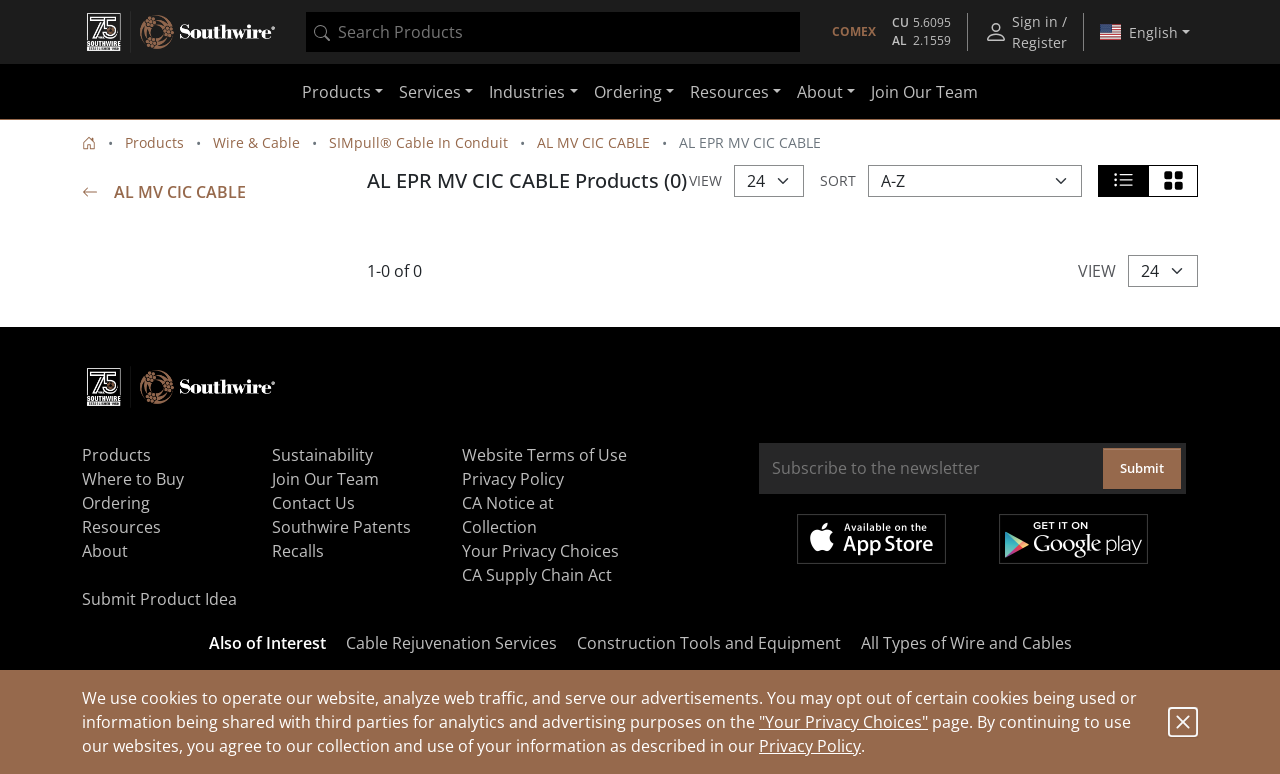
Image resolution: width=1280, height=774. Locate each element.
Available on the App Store (871, 539)
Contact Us (313, 503)
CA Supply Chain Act (537, 575)
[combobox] (553, 32)
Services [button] (430, 92)
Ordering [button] (628, 92)
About (105, 551)
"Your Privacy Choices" (843, 722)
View (705, 180)
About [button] (820, 92)
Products (154, 142)
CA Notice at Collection (508, 515)
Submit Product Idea (159, 599)
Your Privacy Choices (540, 551)
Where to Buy (133, 479)
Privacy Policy (810, 746)
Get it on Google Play (1073, 539)
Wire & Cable (256, 142)
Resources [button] (729, 92)
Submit (1142, 468)
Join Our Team (924, 92)
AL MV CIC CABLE (593, 142)
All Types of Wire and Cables (966, 643)
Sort (838, 180)
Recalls (298, 551)
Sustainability (322, 455)
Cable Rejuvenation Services (451, 643)
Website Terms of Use (544, 455)
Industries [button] (527, 92)
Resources (121, 527)
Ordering (116, 503)
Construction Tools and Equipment (709, 643)
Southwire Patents (341, 527)
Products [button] (336, 92)
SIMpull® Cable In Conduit (418, 142)
